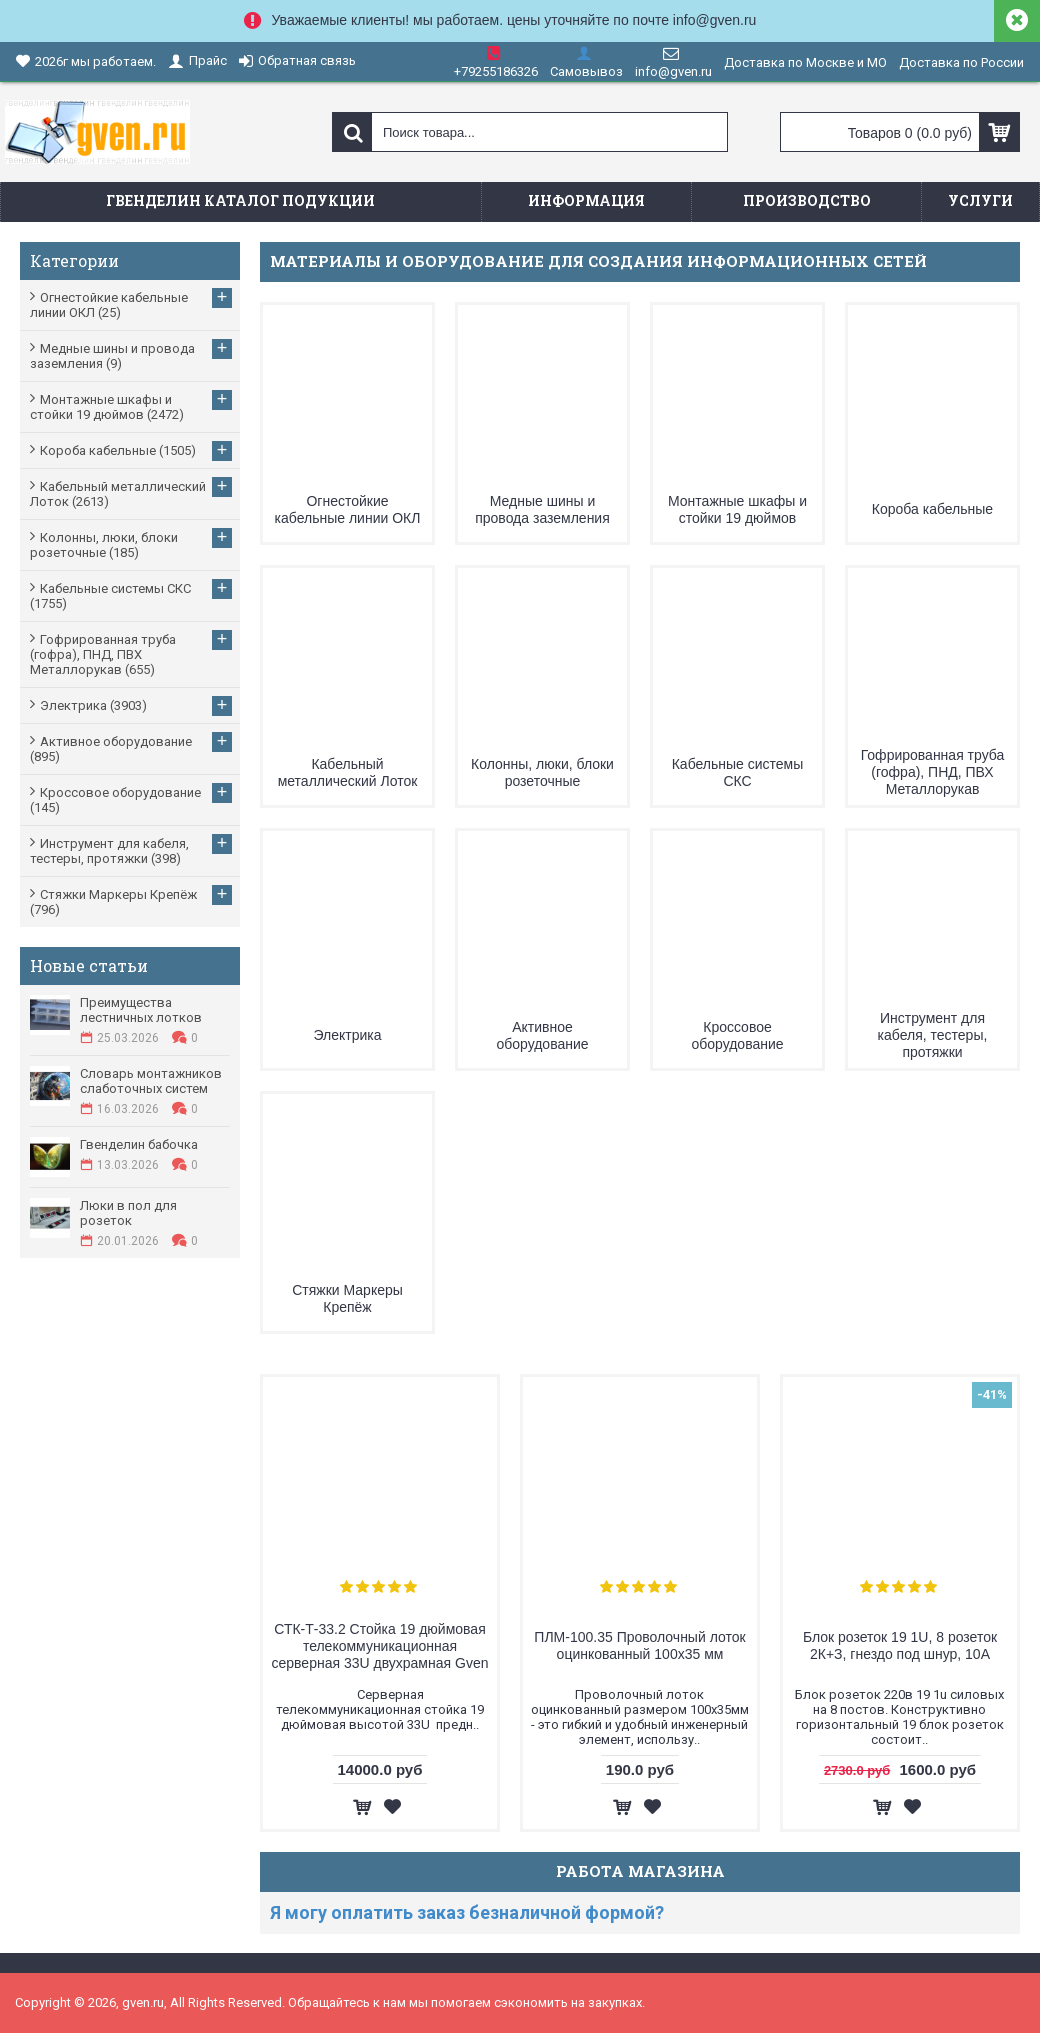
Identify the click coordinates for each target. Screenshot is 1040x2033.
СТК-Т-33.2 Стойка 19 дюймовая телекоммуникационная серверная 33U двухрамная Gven (380, 1646)
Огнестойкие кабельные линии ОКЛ (348, 509)
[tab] (640, 1912)
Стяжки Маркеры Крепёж (347, 1298)
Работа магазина (640, 1871)
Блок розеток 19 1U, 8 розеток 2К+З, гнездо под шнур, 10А (900, 1645)
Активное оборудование (542, 1035)
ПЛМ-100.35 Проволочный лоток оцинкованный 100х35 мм (639, 1645)
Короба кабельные (932, 509)
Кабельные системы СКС (738, 772)
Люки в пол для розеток (128, 1213)
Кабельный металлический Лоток (348, 772)
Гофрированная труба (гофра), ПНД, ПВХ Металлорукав (933, 772)
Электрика (347, 1035)
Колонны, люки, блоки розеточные (542, 772)
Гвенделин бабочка (139, 1144)
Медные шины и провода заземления (542, 509)
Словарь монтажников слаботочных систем (151, 1081)
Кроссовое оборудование (737, 1035)
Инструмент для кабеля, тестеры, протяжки (933, 1035)
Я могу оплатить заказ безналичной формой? (467, 1912)
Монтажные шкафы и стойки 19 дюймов (737, 509)
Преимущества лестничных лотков (141, 1010)
